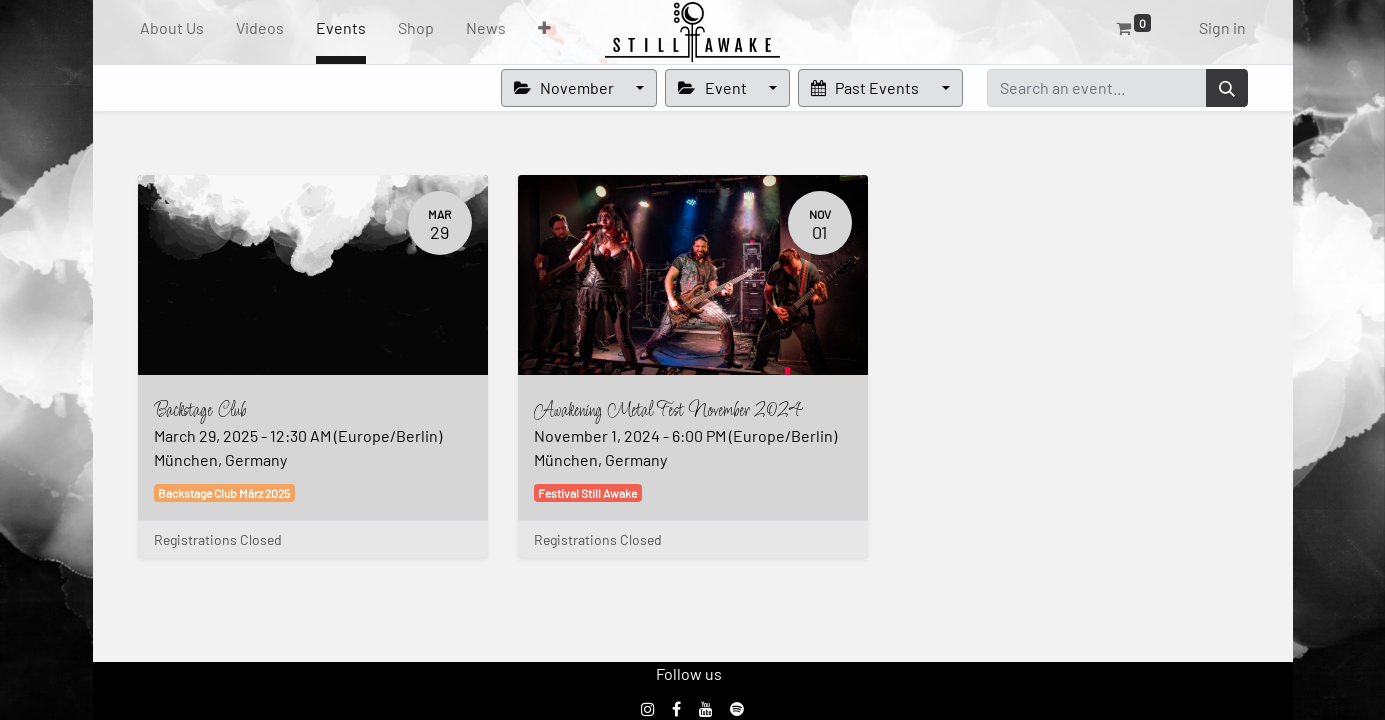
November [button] (565, 87)
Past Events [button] (866, 87)
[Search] (1227, 88)
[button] (544, 32)
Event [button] (713, 87)
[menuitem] (172, 32)
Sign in (1222, 27)
